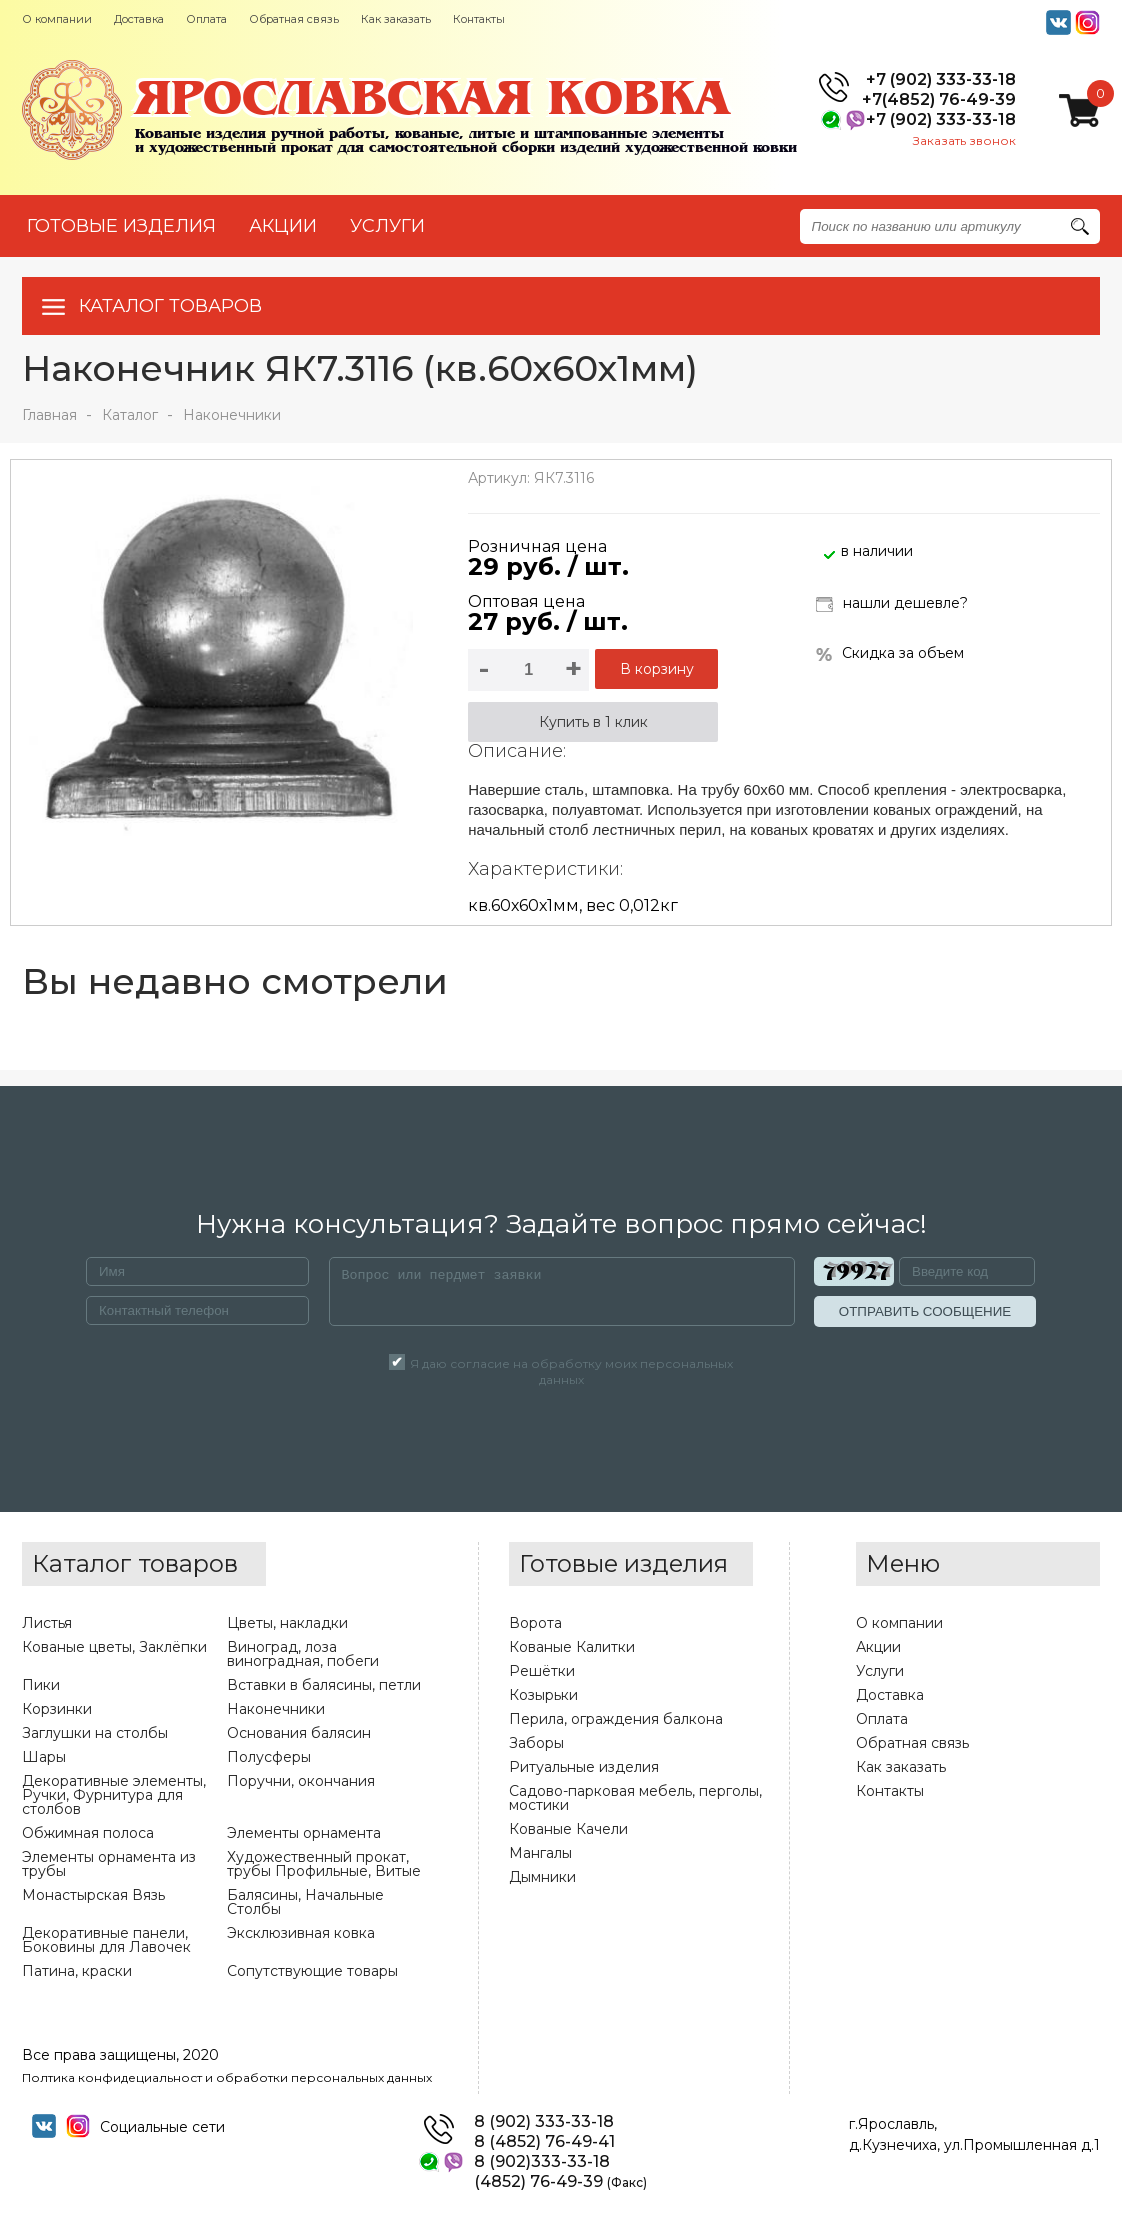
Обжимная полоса (88, 1833)
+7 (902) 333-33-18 (941, 80)
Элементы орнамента (304, 1833)
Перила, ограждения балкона (616, 1719)
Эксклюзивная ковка (301, 1933)
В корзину (657, 669)
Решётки (542, 1671)
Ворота (535, 1623)
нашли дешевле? (892, 604)
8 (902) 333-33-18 (544, 2122)
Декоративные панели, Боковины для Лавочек (106, 1940)
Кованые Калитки (572, 1647)
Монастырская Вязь (93, 1895)
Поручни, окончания (301, 1781)
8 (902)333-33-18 (542, 2162)
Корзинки (57, 1709)
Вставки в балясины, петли (324, 1685)
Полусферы (269, 1757)
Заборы (536, 1743)
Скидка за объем (890, 653)
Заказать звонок (964, 140)
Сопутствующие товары (312, 1971)
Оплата (206, 19)
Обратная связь (294, 19)
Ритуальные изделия (584, 1767)
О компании (57, 19)
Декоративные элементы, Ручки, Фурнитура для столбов (114, 1795)
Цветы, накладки (287, 1623)
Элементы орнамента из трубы (109, 1864)
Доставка (139, 19)
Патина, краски (77, 1971)
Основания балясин (299, 1733)
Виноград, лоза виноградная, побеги (303, 1654)
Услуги (880, 1671)
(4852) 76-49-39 (560, 2182)
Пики (41, 1685)
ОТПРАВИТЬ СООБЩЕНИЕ (925, 1311)
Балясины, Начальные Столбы (305, 1902)
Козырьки (543, 1695)
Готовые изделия (121, 226)
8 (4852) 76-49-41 (544, 2142)
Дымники (542, 1877)
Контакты (479, 19)
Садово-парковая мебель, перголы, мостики (635, 1798)
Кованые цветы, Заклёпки (114, 1647)
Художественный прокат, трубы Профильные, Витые (324, 1864)
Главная (49, 415)
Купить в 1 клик (593, 722)
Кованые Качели (568, 1829)
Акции (878, 1647)
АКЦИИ (283, 226)
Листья (47, 1623)
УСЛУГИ (387, 226)
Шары (44, 1757)
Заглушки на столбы (95, 1733)
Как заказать (396, 19)
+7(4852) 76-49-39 (939, 100)
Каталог (130, 415)
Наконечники (232, 415)
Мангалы (540, 1853)
